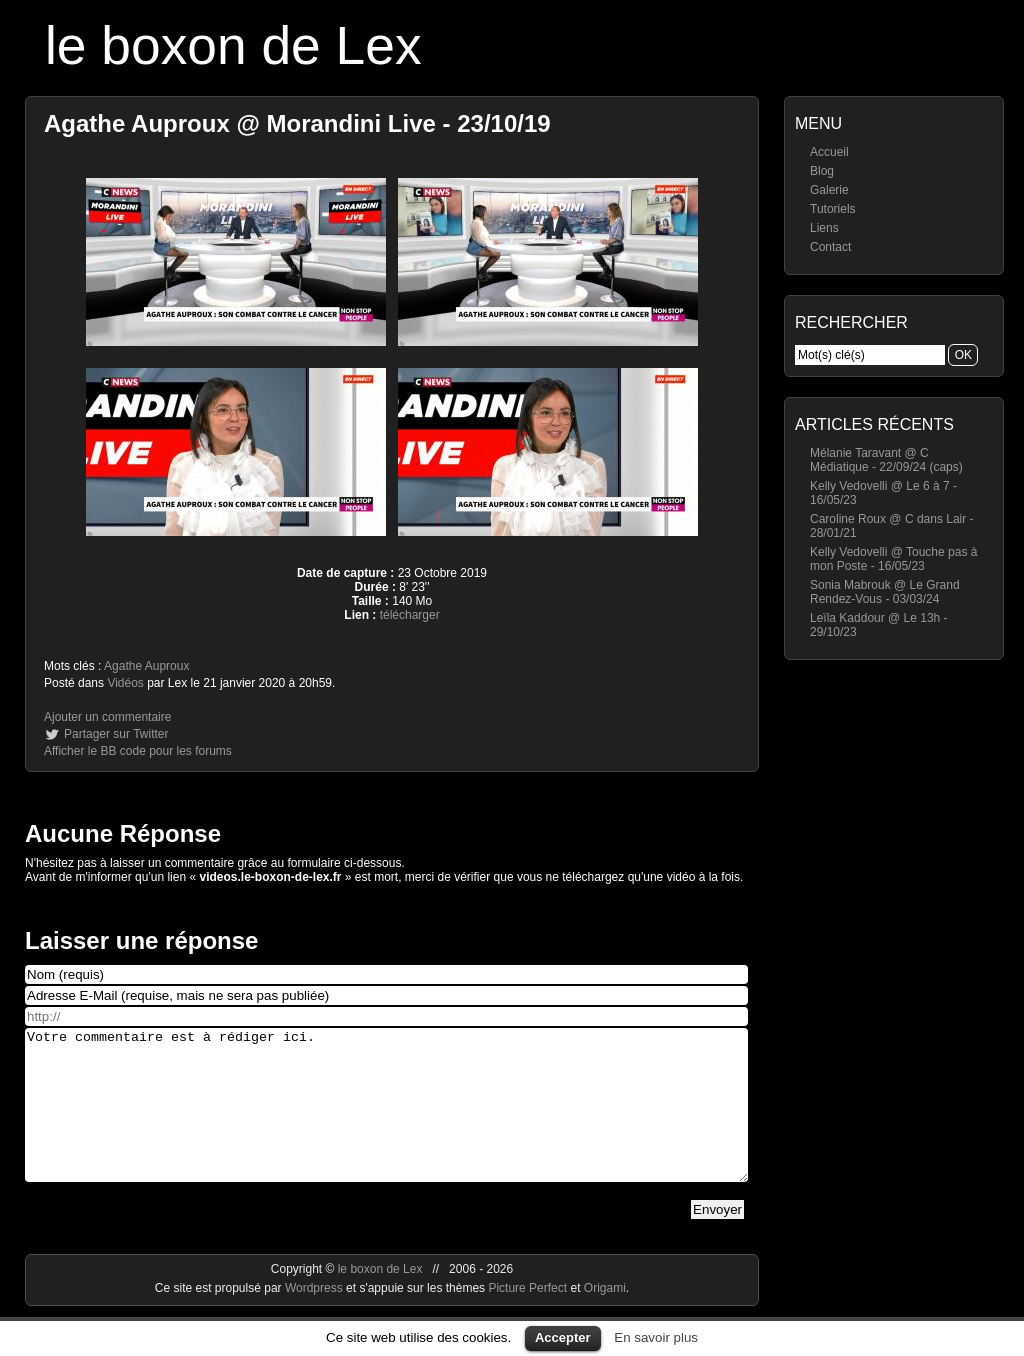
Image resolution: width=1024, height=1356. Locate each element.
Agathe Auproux (146, 666)
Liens (824, 228)
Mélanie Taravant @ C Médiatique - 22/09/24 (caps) (886, 460)
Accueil (829, 152)
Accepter (563, 1337)
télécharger (410, 615)
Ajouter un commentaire (107, 717)
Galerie (829, 190)
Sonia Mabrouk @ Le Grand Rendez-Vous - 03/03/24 (885, 592)
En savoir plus (656, 1337)
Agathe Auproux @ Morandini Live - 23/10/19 (297, 123)
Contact (830, 247)
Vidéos (125, 683)
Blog (822, 171)
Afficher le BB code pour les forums (138, 751)
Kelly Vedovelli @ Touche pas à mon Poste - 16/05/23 (893, 559)
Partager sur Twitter (116, 734)
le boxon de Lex (233, 45)
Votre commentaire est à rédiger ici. (386, 1120)
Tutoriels (833, 209)
